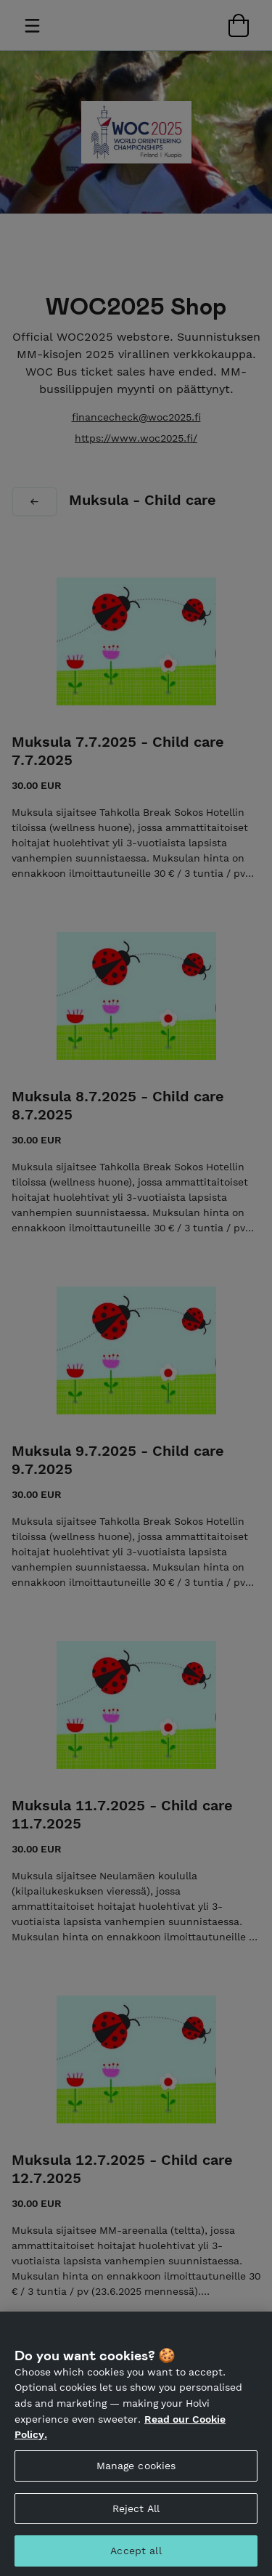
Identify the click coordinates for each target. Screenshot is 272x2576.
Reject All (136, 2524)
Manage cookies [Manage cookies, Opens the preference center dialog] (136, 2481)
